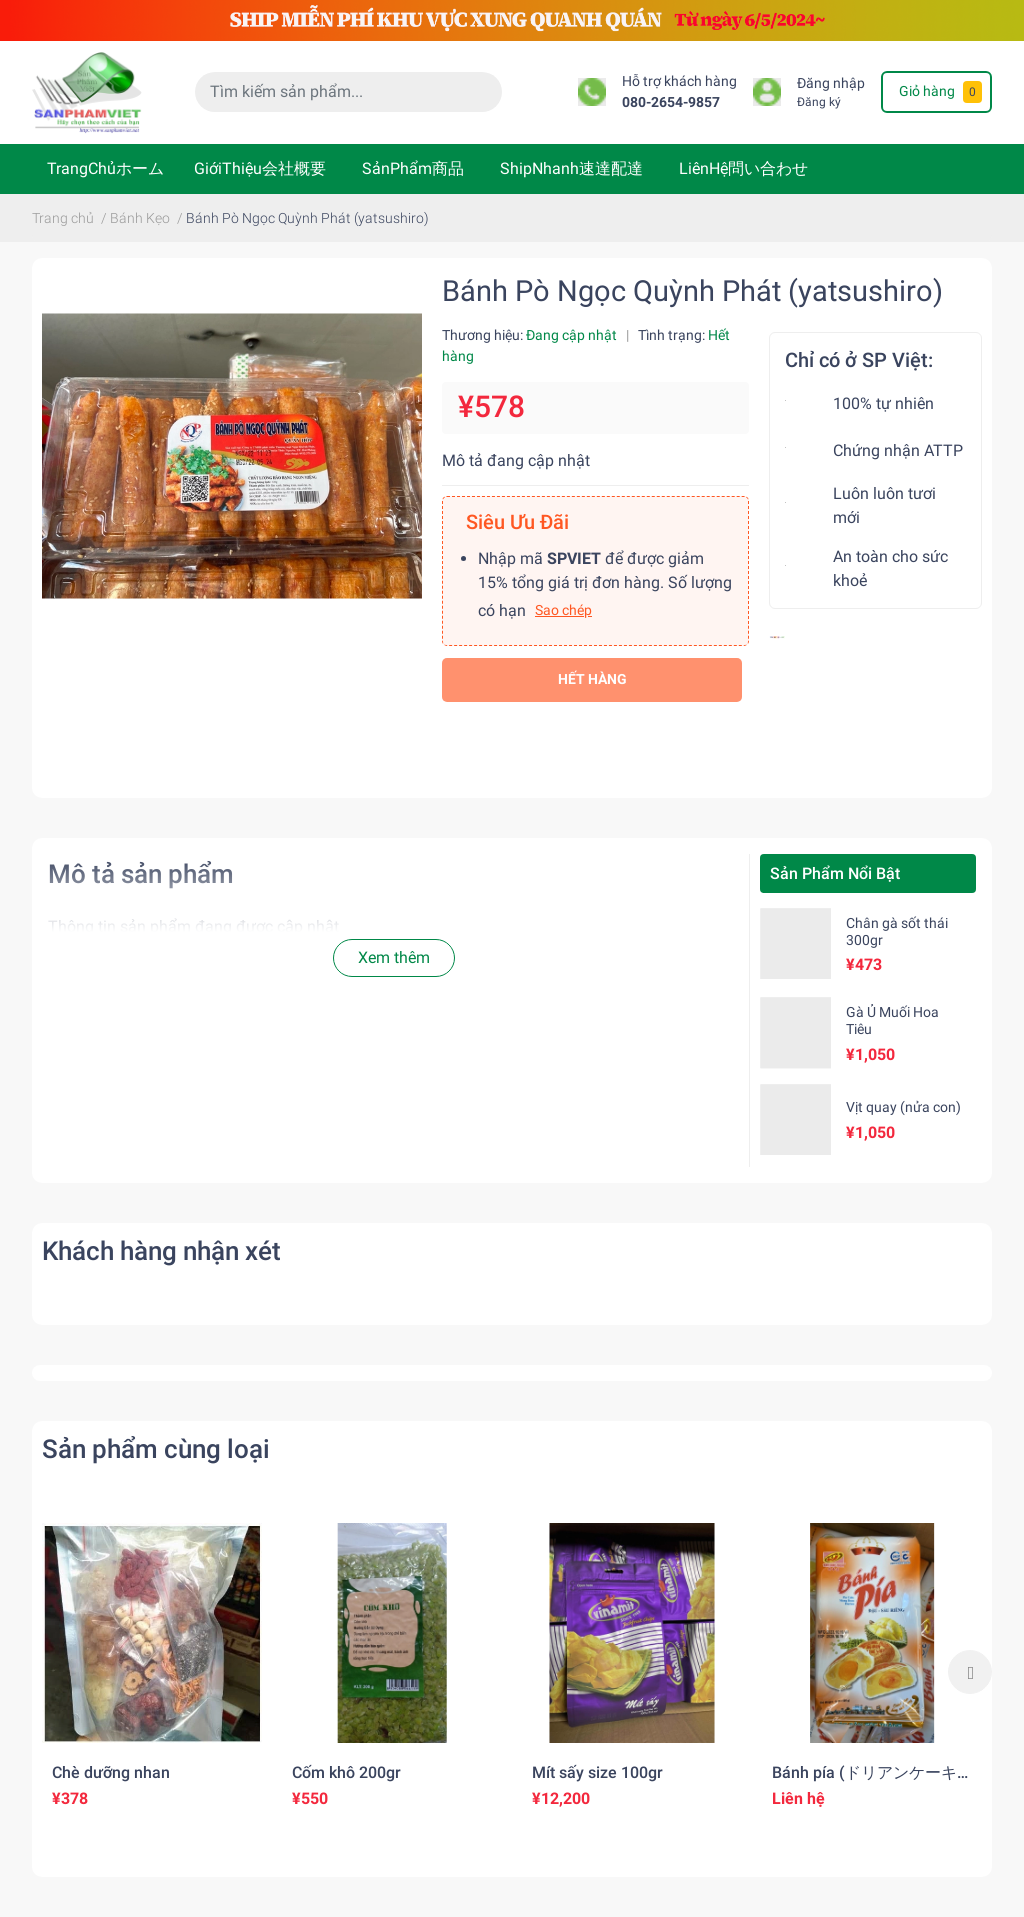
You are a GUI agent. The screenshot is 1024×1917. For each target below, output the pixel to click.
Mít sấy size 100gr (597, 1772)
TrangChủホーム (105, 168)
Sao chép (563, 610)
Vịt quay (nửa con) (903, 1107)
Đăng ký (819, 102)
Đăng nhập (831, 83)
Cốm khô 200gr (346, 1772)
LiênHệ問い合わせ (743, 168)
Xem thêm (394, 957)
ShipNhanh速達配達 (571, 168)
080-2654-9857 (671, 102)
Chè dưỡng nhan (111, 1772)
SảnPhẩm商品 (413, 168)
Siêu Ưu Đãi (517, 522)
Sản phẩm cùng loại (156, 1449)
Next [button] (970, 1672)
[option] (152, 1672)
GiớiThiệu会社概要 (260, 168)
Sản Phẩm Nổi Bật (835, 873)
